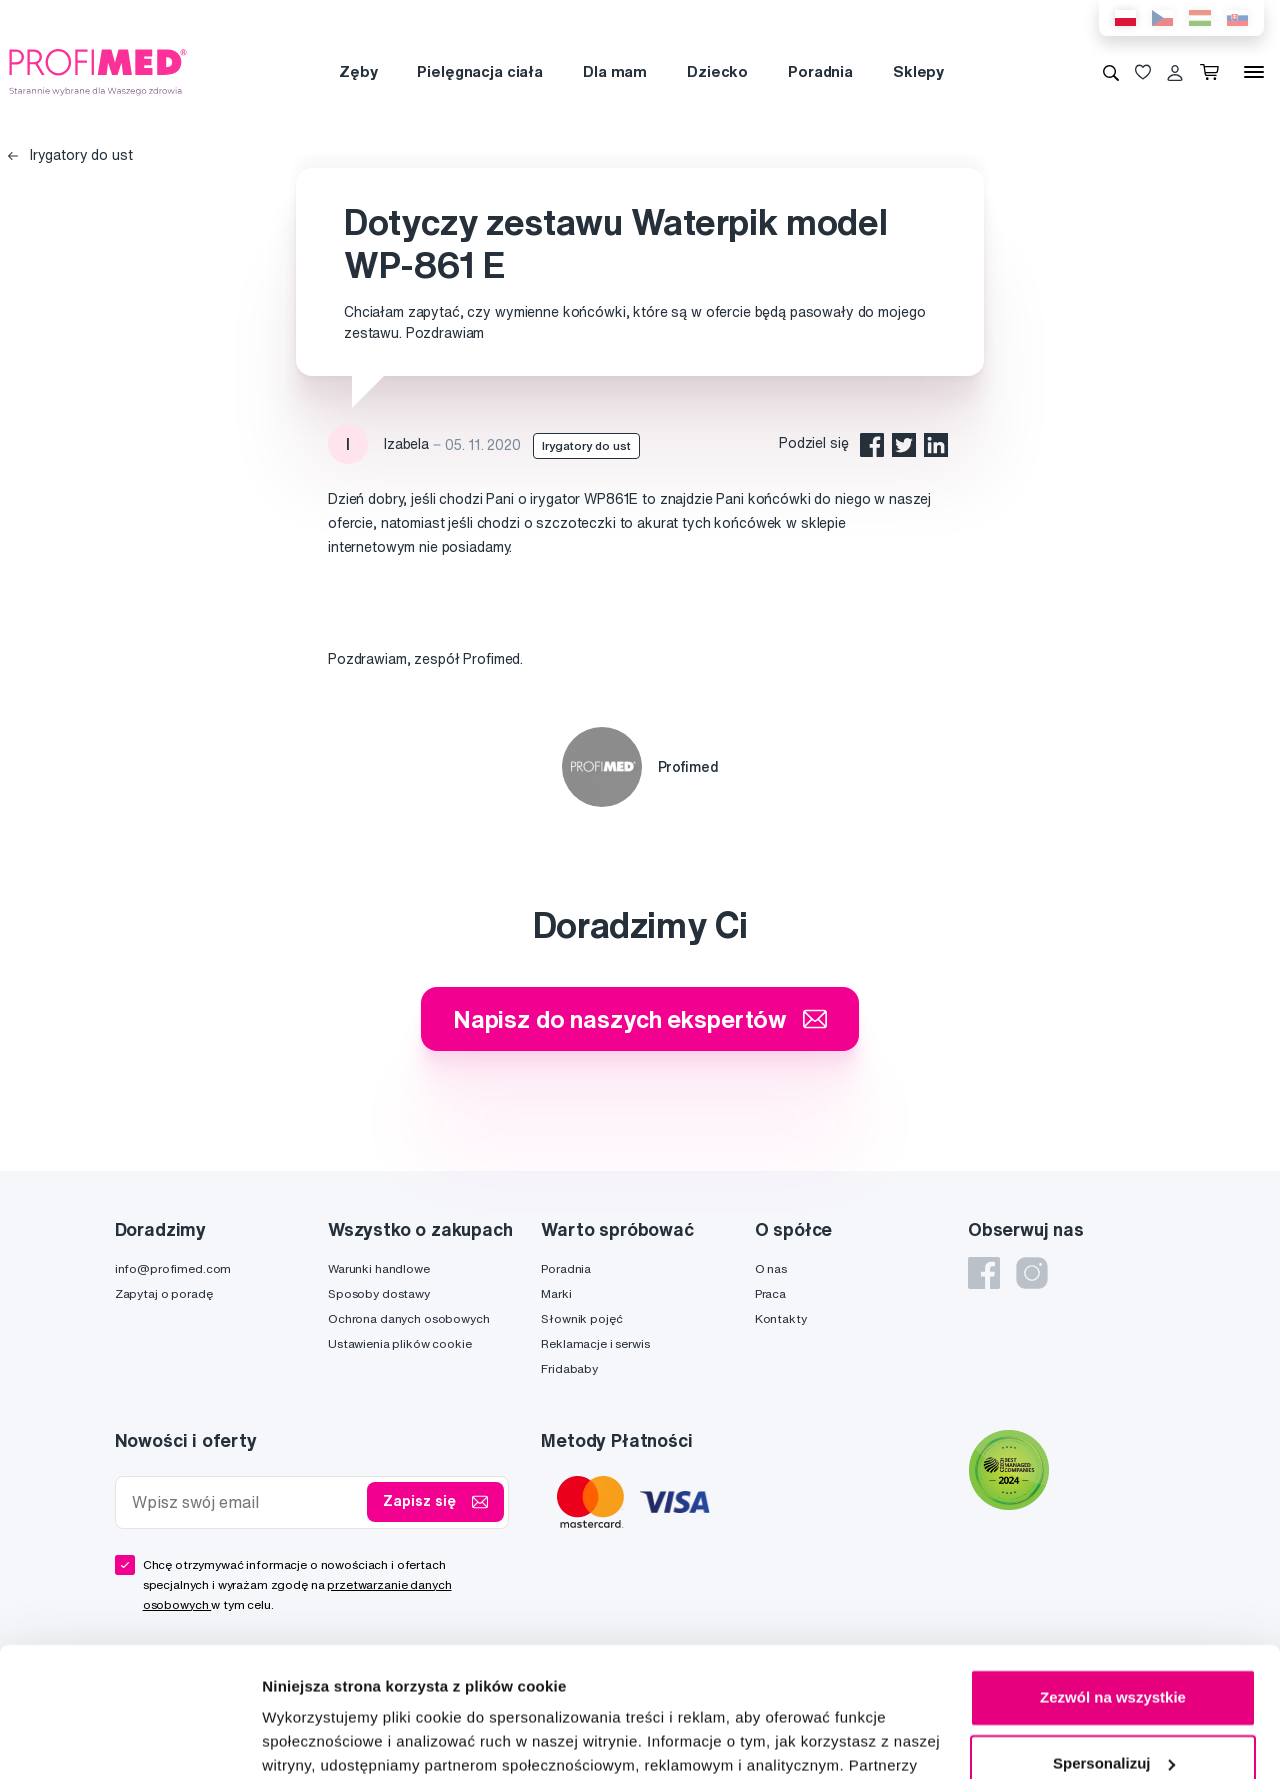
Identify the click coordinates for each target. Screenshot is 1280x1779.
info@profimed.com (173, 1268)
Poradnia (820, 71)
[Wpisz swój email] (246, 1502)
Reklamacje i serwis (595, 1343)
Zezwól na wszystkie (1113, 1568)
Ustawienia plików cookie (400, 1343)
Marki (556, 1293)
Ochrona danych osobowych (409, 1318)
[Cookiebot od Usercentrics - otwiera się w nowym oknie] (129, 1740)
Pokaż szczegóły (322, 1739)
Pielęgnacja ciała (480, 71)
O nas (771, 1268)
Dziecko (717, 71)
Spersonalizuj (1114, 1633)
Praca (770, 1293)
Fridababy (569, 1368)
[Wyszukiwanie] (1111, 72)
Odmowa (1112, 1699)
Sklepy (918, 71)
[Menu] (1254, 72)
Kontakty (781, 1318)
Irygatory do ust (70, 155)
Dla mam (615, 71)
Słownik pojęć (581, 1318)
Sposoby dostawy (379, 1293)
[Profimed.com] (98, 71)
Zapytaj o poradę (164, 1293)
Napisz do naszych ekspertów (640, 1019)
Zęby (358, 71)
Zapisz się (435, 1502)
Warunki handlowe (379, 1268)
